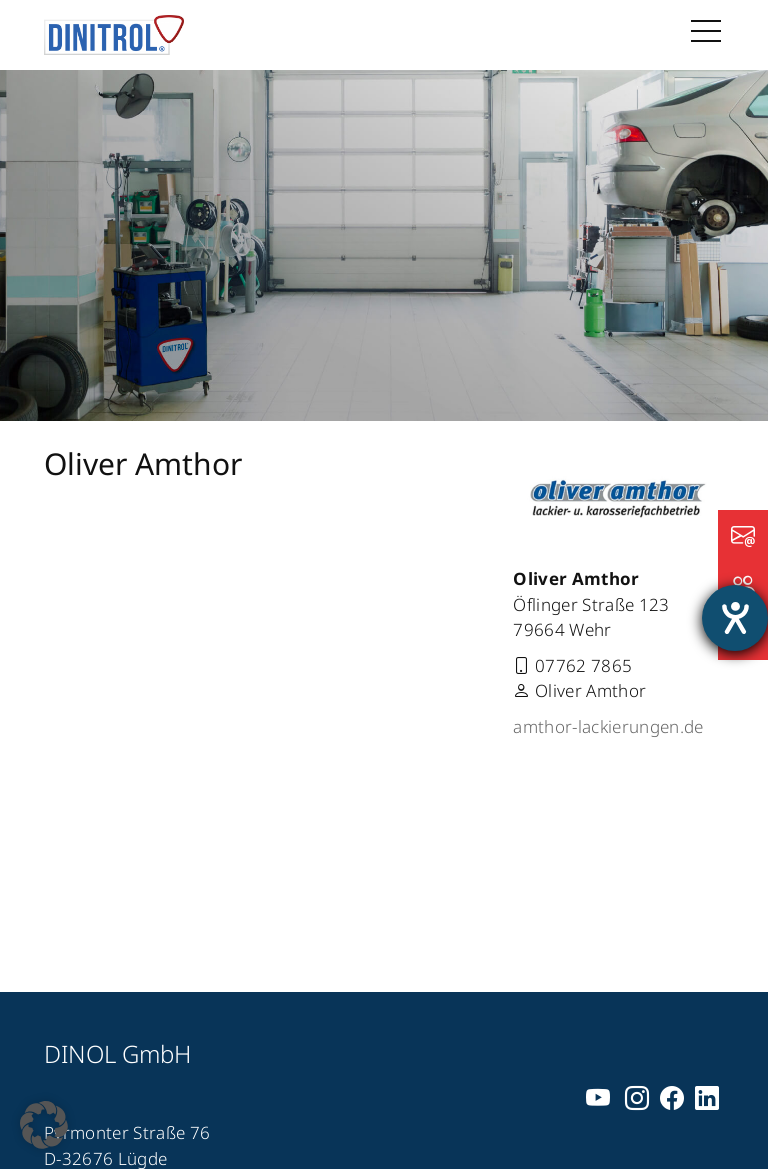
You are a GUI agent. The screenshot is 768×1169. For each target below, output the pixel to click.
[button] (44, 1125)
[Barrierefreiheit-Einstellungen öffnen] (735, 618)
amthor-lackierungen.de (608, 726)
